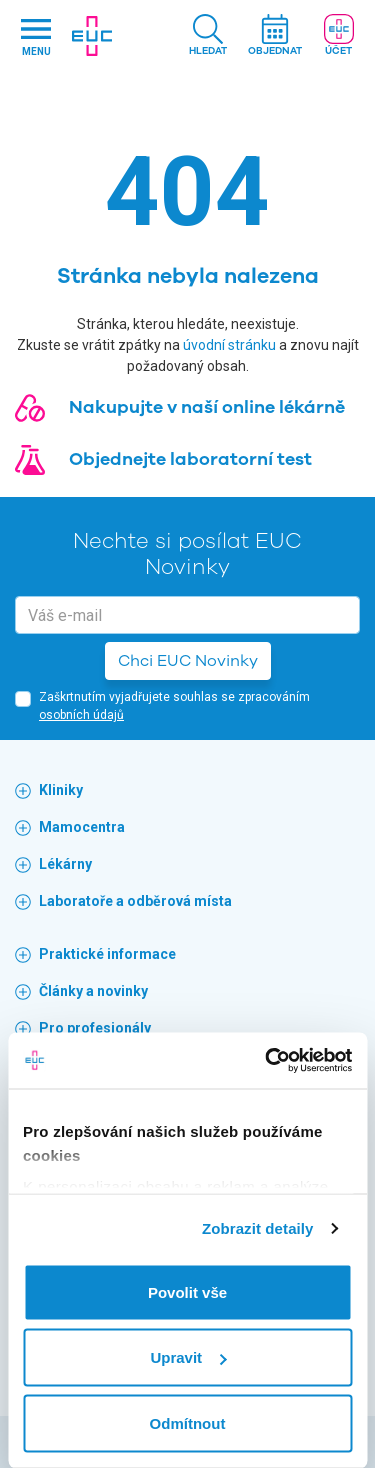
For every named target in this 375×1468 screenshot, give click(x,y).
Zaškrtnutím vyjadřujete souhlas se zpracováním (174, 706)
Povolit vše (187, 1291)
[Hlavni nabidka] (36, 36)
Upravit (188, 1357)
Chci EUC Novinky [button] (188, 661)
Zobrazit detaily (258, 1228)
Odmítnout (188, 1422)
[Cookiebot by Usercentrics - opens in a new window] (267, 1061)
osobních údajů (81, 715)
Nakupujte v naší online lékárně (207, 407)
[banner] (92, 36)
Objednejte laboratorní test (190, 459)
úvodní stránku (229, 345)
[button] (208, 36)
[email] (187, 615)
